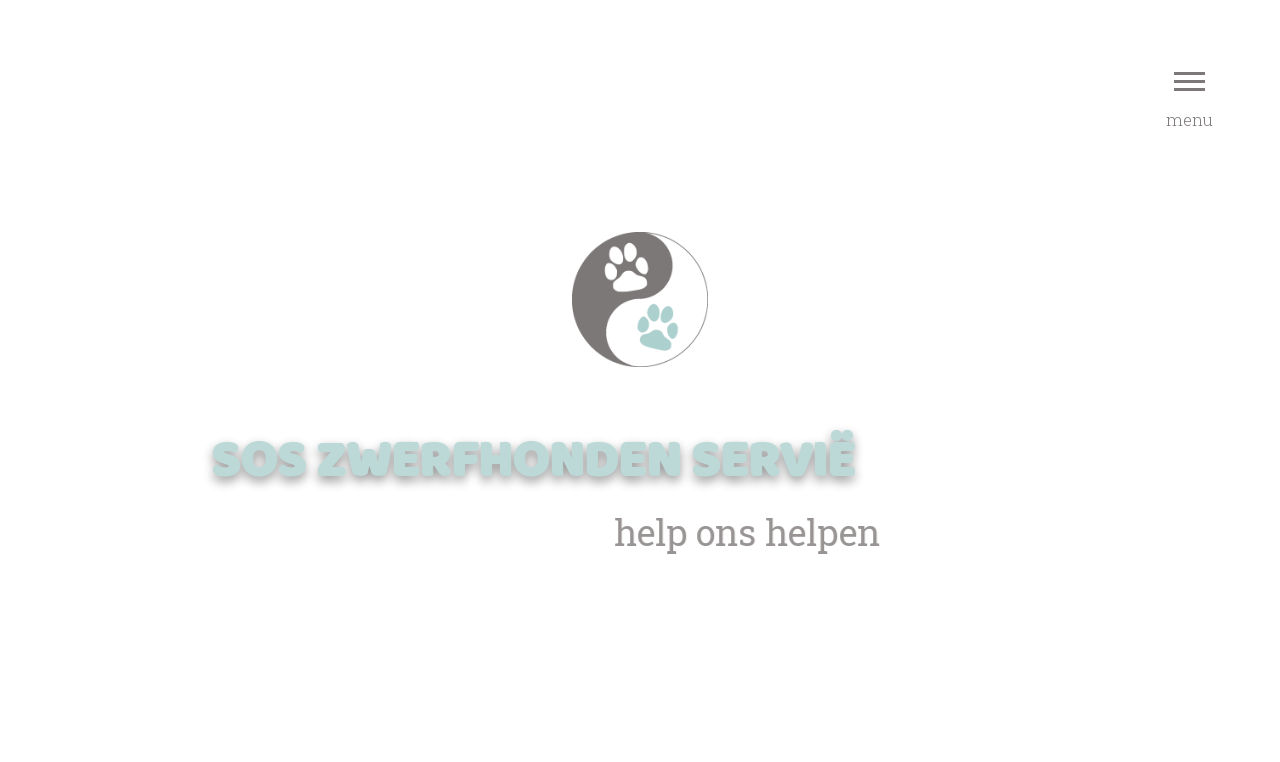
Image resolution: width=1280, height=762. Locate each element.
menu (1189, 101)
